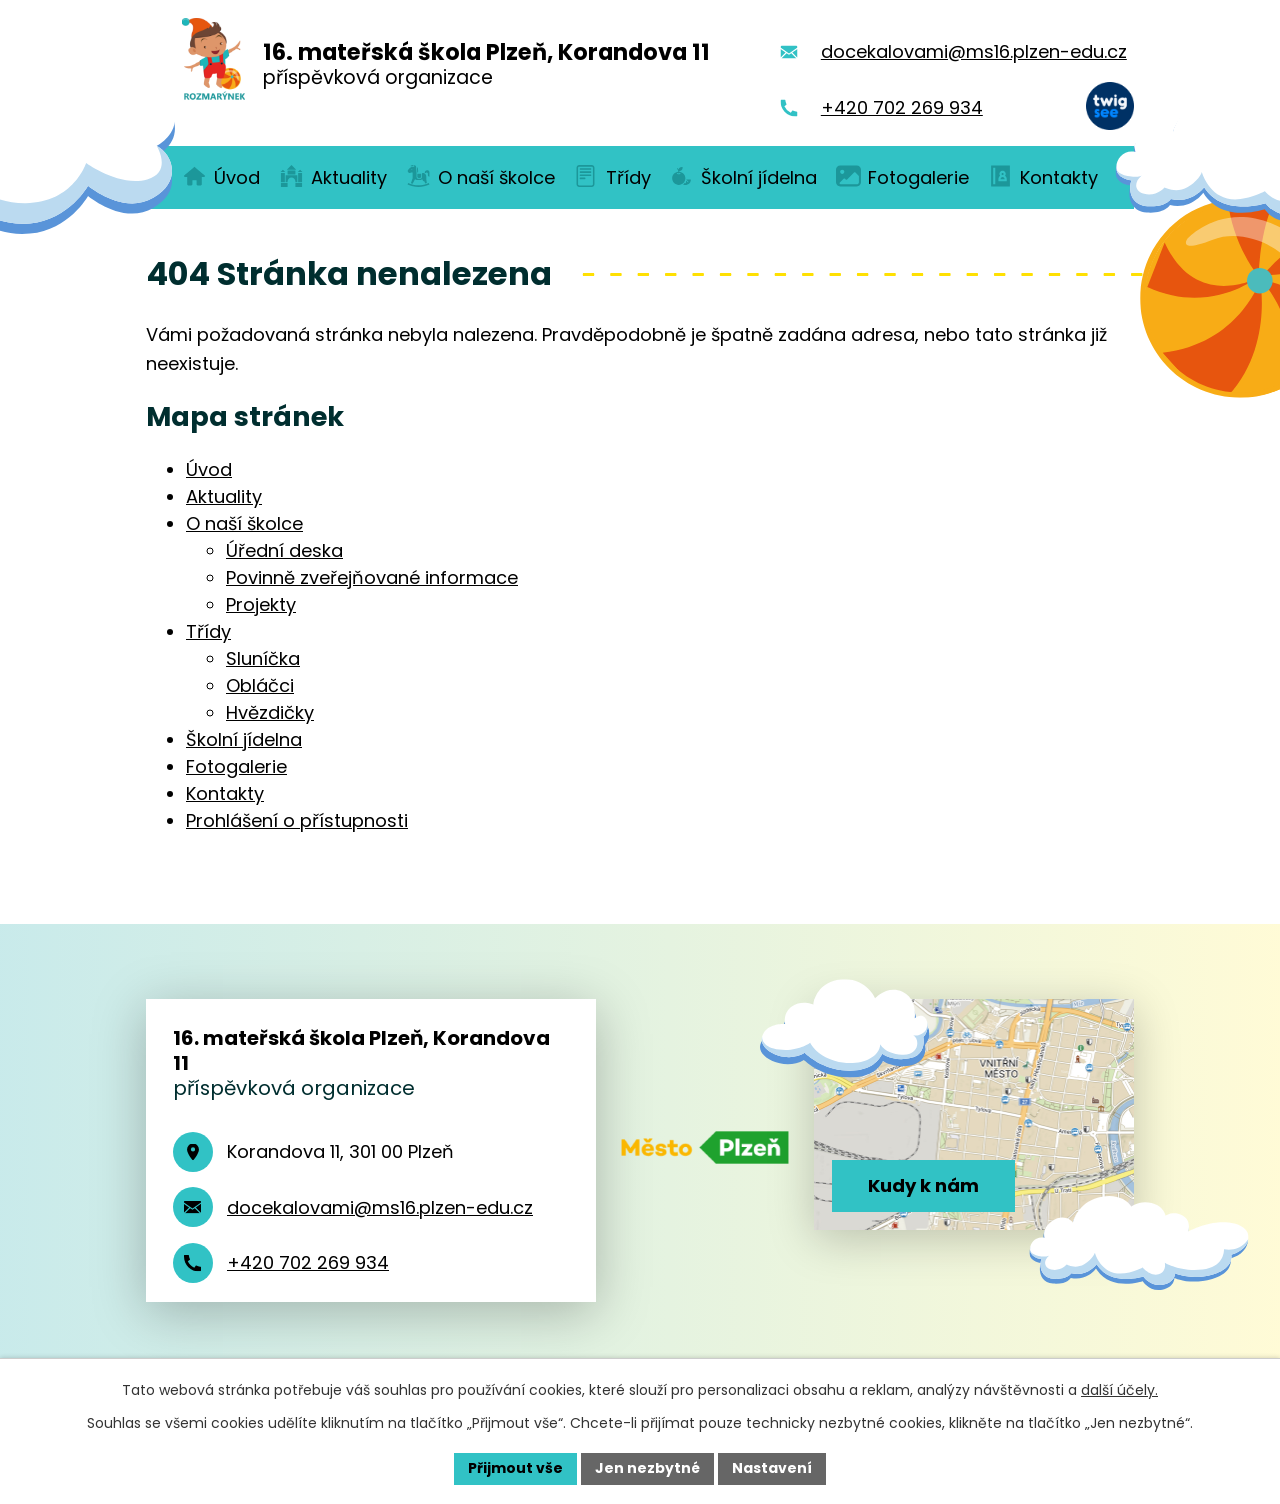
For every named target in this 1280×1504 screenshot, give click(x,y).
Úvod (209, 469)
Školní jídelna (244, 739)
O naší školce (244, 523)
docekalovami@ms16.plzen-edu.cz (380, 1207)
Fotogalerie (236, 766)
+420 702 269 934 (308, 1262)
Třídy (208, 631)
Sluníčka (263, 658)
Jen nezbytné (647, 1468)
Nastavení (772, 1468)
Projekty (261, 604)
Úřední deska (284, 550)
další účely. (1119, 1390)
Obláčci (260, 685)
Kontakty (225, 793)
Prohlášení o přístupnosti (297, 820)
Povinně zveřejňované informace (372, 577)
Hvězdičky (270, 712)
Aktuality (224, 496)
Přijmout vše (515, 1468)
